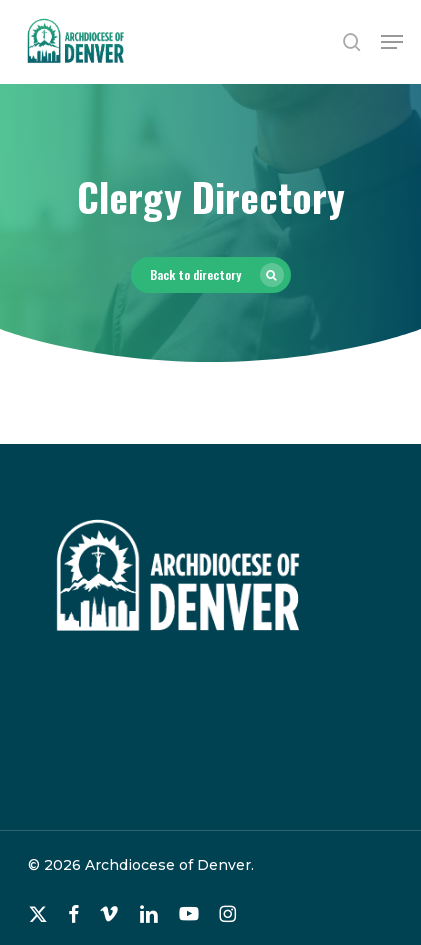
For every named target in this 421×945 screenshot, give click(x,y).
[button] (392, 42)
